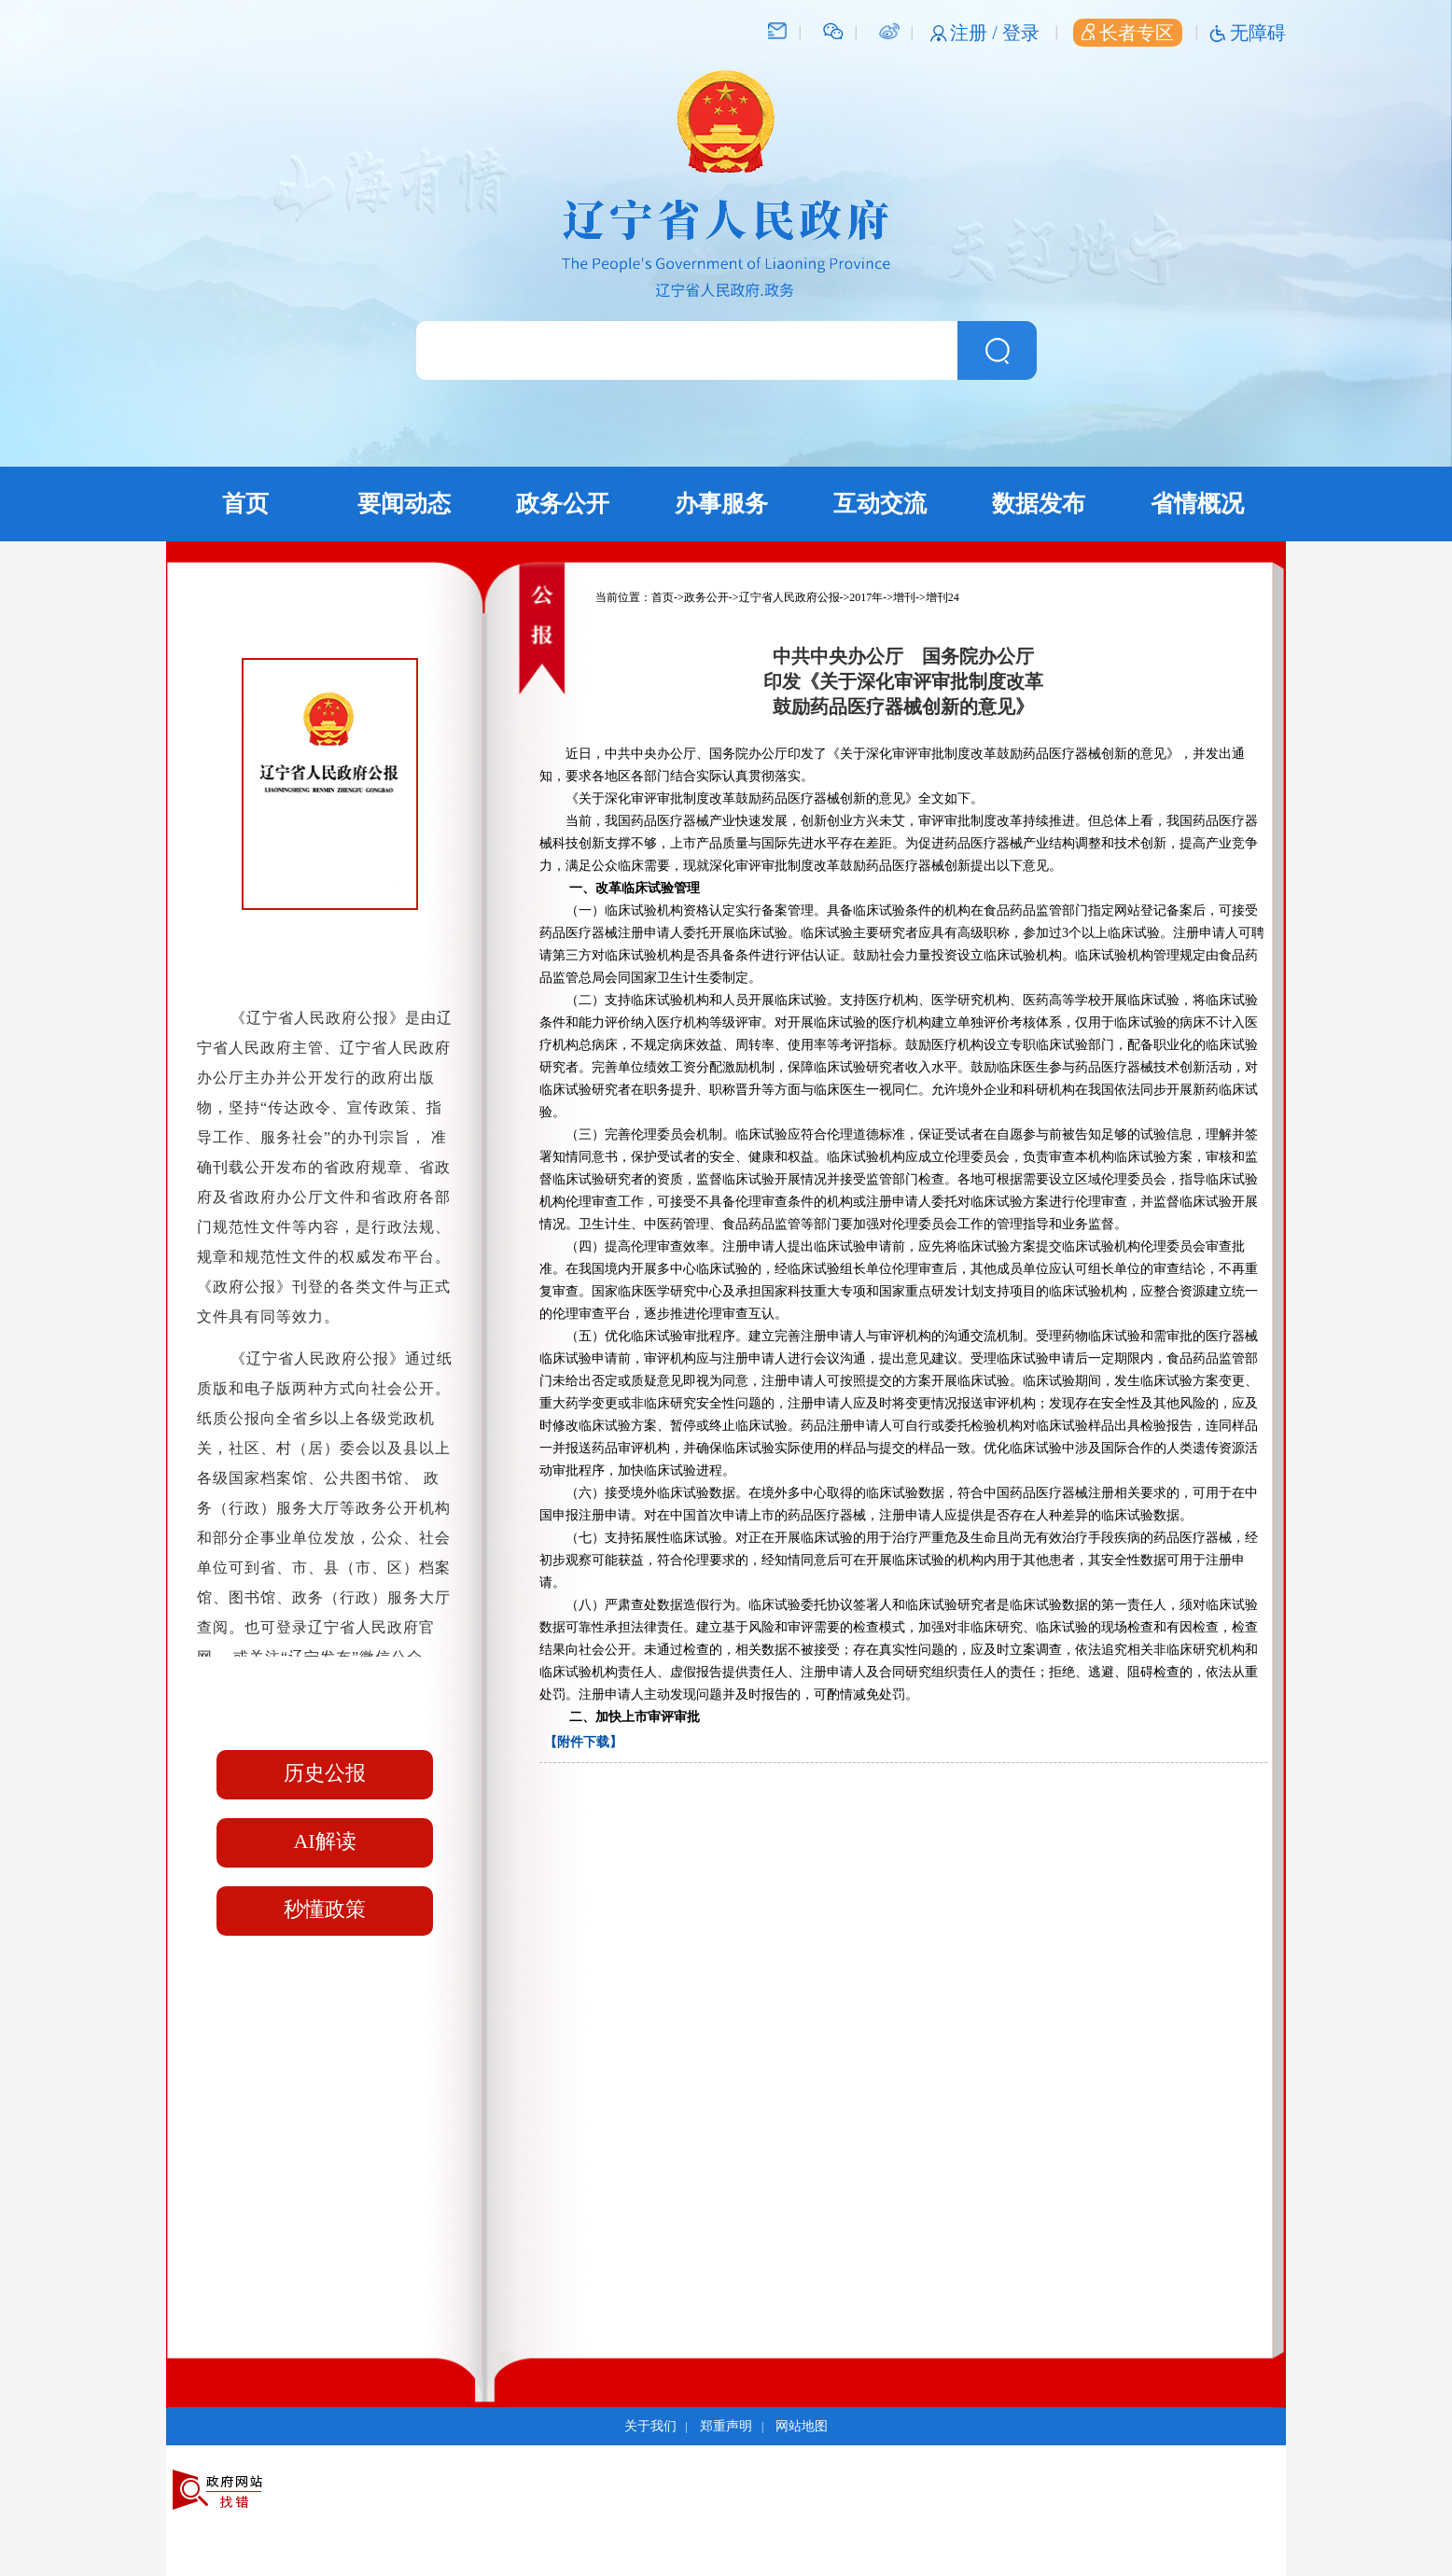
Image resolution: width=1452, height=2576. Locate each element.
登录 (1021, 32)
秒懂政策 (325, 1909)
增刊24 (942, 597)
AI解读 (324, 1841)
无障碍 (1258, 32)
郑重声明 (726, 2426)
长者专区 (1128, 32)
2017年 (866, 597)
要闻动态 (404, 503)
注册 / (976, 32)
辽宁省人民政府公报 (789, 597)
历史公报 (325, 1773)
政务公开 (562, 503)
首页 (245, 503)
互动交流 (880, 503)
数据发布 (1038, 503)
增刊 (904, 597)
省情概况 (1197, 503)
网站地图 (801, 2426)
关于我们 (650, 2426)
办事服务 (721, 503)
